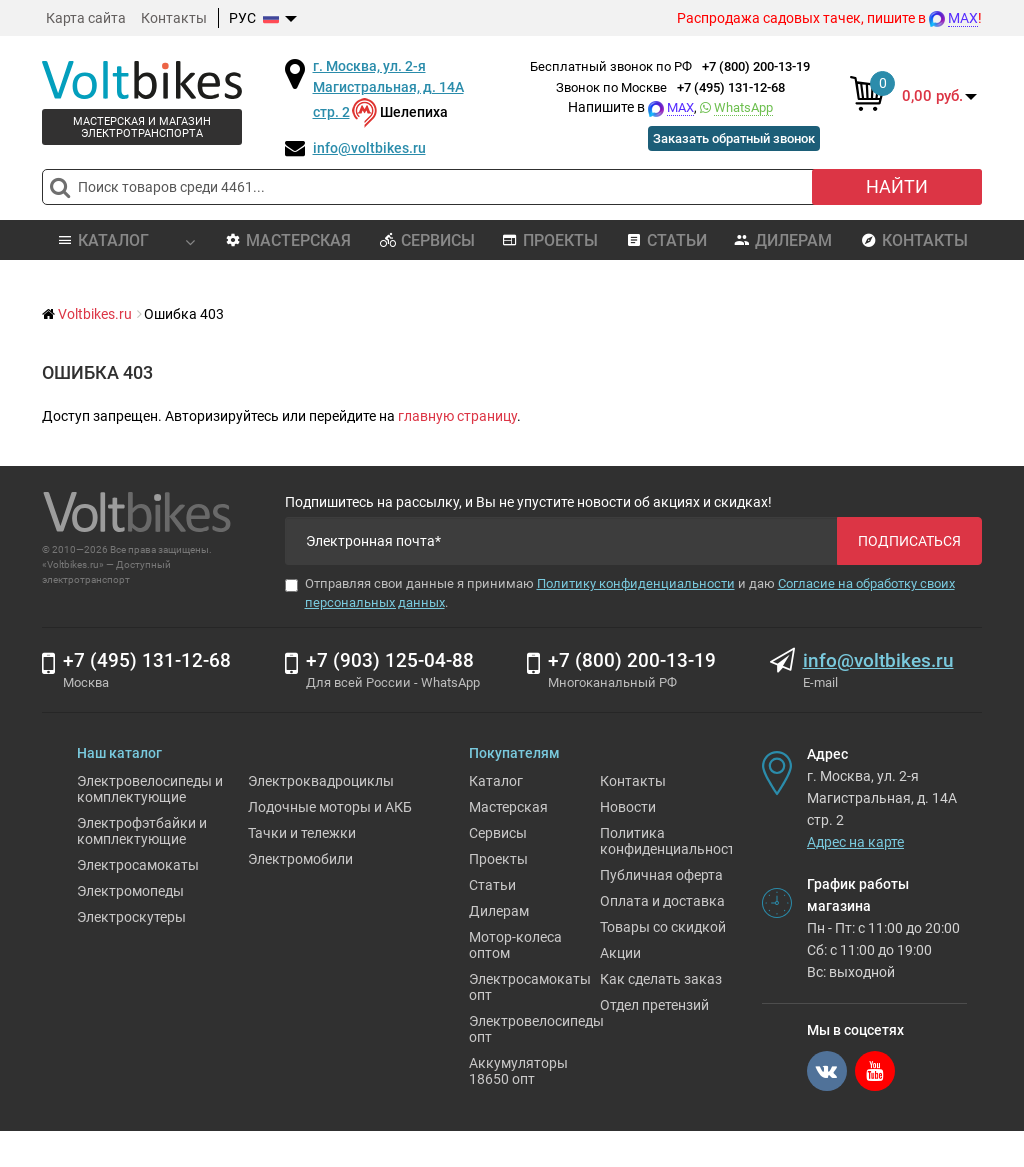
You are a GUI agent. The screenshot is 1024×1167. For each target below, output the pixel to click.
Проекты (550, 240)
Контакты (174, 18)
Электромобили (300, 895)
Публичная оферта (661, 911)
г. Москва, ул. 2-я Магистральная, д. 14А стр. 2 (388, 89)
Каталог (496, 817)
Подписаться (909, 541)
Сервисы (427, 240)
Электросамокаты (138, 901)
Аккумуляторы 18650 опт (518, 1107)
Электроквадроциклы (321, 817)
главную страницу (457, 416)
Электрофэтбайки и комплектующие (142, 867)
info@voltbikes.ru (369, 148)
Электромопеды (130, 927)
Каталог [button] (125, 240)
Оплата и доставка (662, 937)
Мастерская (288, 240)
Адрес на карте (855, 878)
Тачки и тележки (302, 869)
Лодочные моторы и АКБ (330, 843)
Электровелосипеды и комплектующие (150, 825)
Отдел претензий (654, 1041)
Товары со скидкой (663, 963)
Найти (897, 186)
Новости (628, 843)
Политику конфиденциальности (636, 583)
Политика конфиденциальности (671, 877)
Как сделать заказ (661, 1015)
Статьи (666, 240)
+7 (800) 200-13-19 (756, 66)
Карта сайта (86, 18)
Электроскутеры (131, 953)
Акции (620, 989)
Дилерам (783, 240)
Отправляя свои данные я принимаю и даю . (620, 593)
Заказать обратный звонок (724, 138)
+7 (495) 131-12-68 (731, 87)
